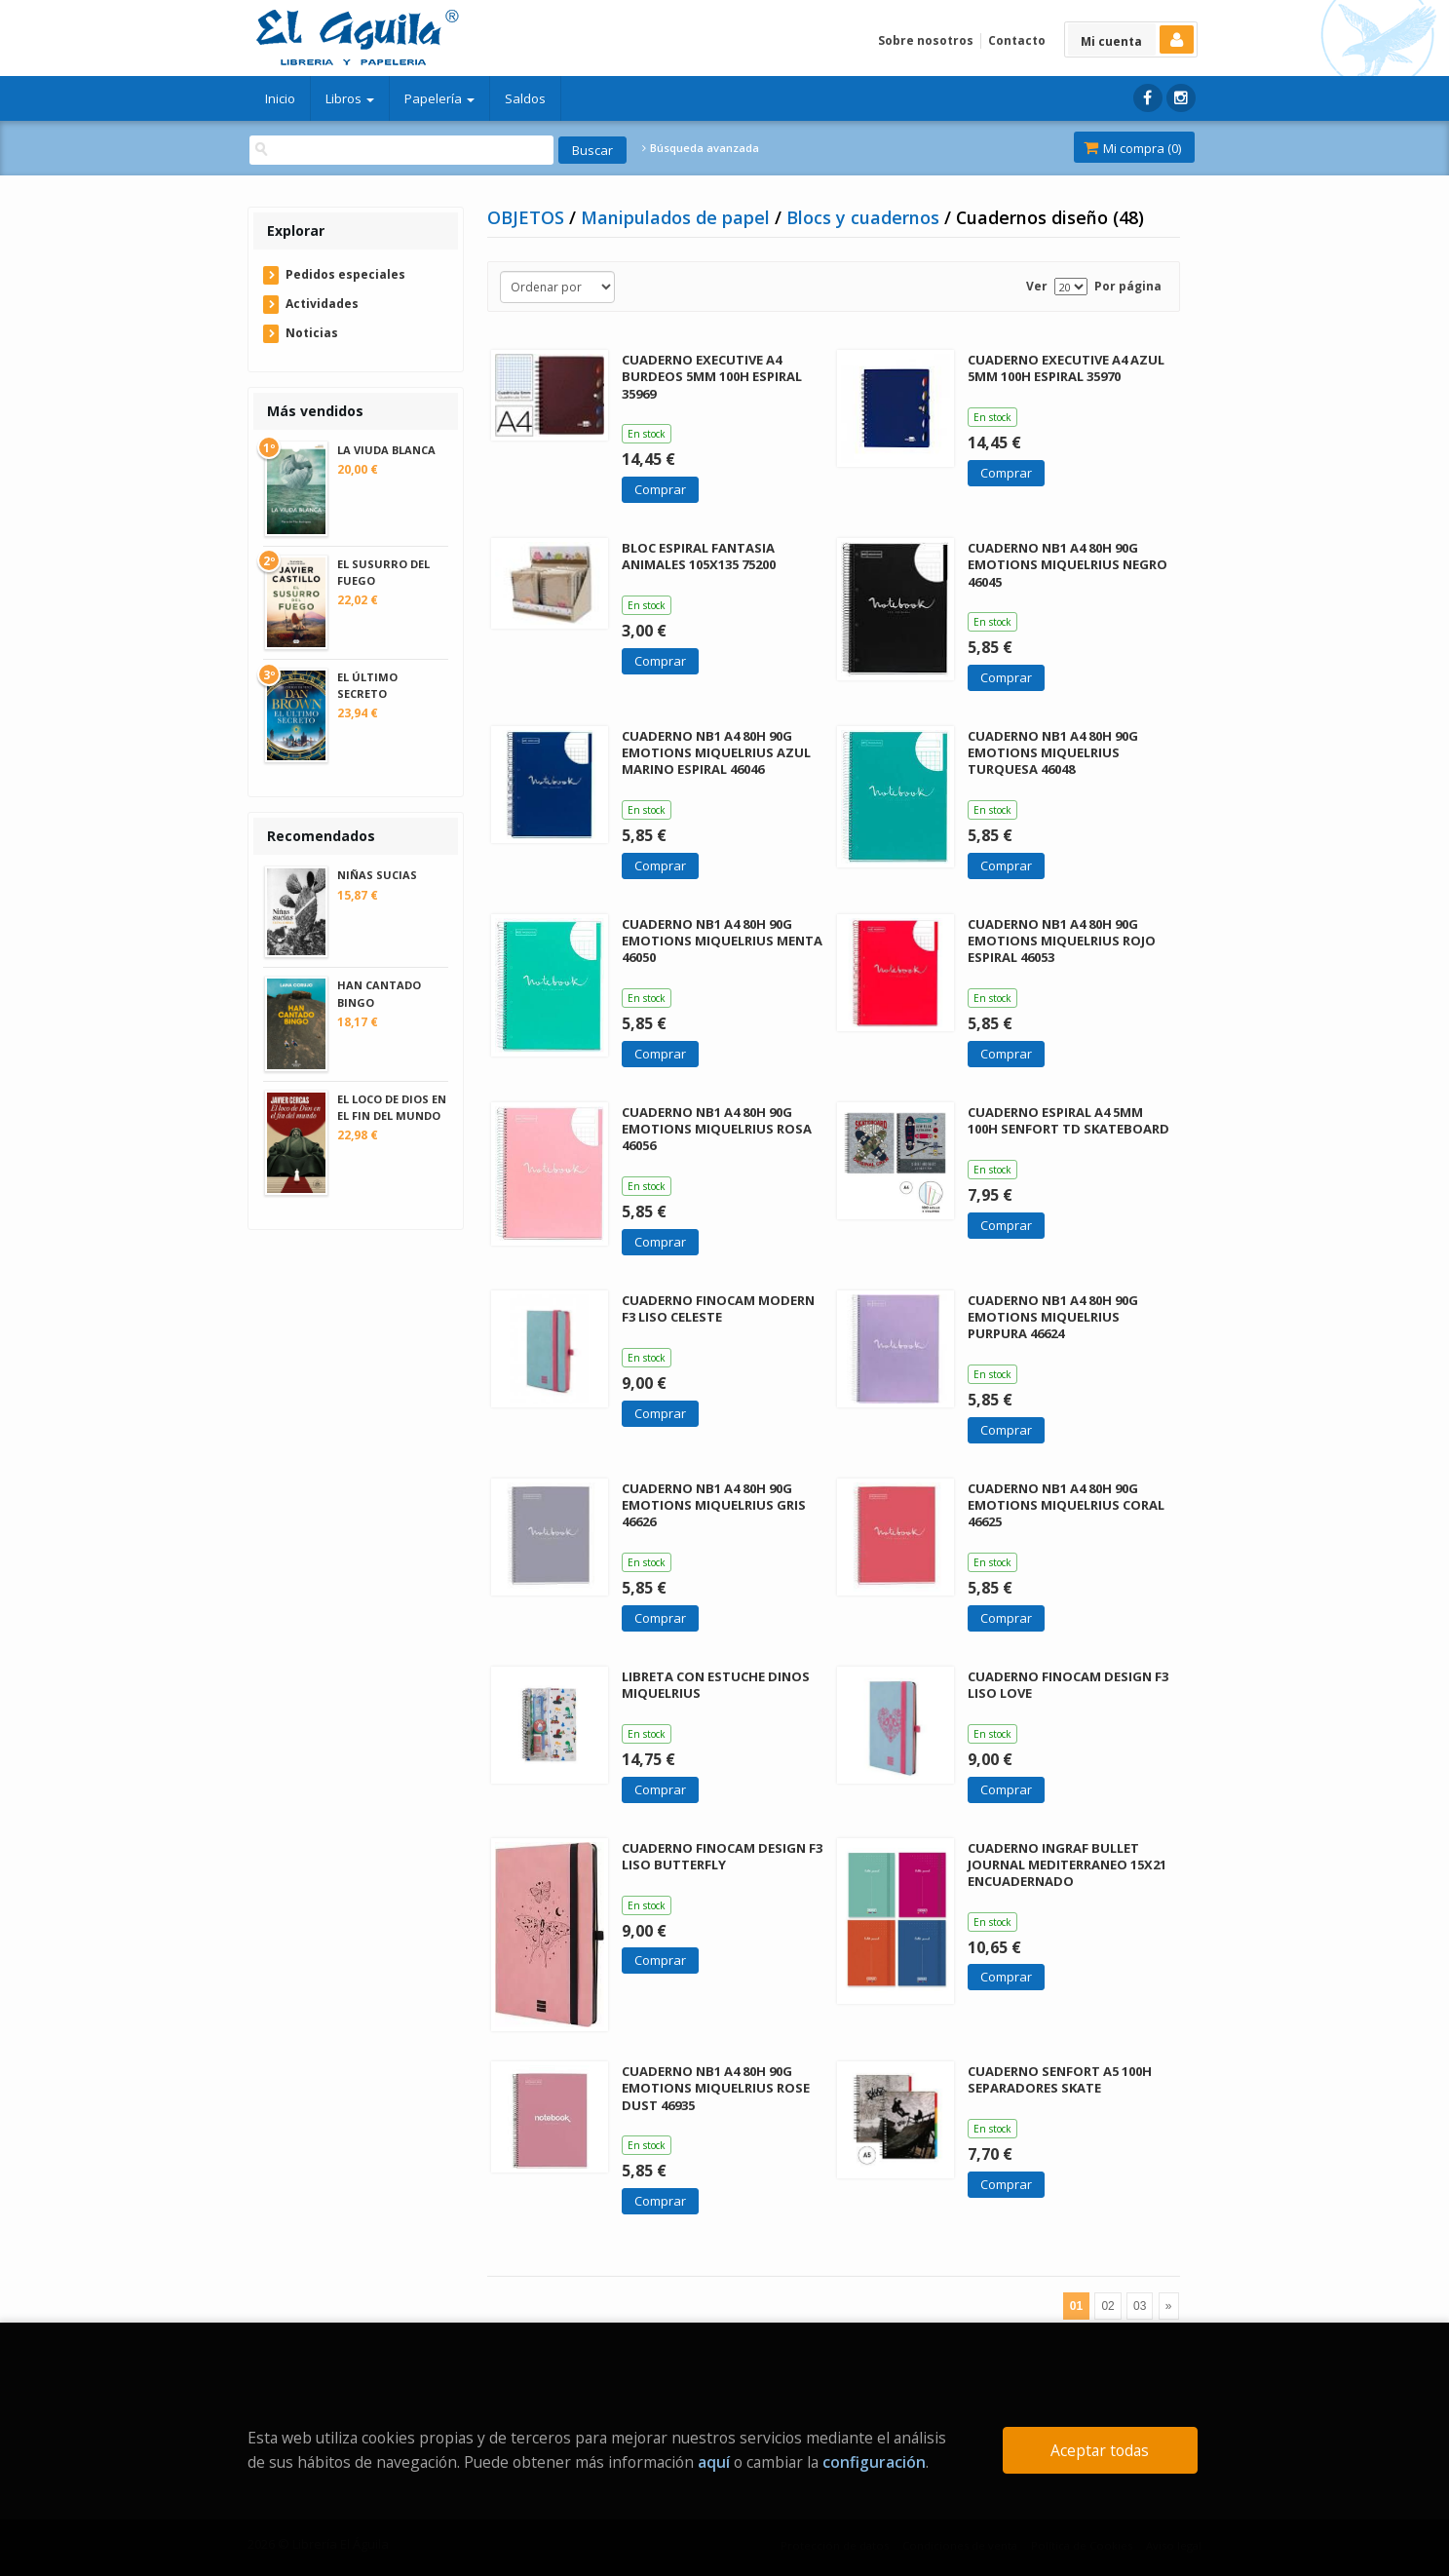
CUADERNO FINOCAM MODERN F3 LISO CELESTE (718, 1308)
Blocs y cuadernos (865, 217)
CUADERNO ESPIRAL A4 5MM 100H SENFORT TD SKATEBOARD (1068, 1120)
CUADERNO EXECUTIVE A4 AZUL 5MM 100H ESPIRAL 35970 (1066, 368)
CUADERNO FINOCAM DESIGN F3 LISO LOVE (1068, 1685)
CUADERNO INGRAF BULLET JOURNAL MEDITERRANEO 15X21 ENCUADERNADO (1067, 1864)
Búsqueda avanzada (700, 148)
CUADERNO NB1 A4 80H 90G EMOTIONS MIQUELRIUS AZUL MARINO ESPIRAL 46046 (716, 752)
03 (1139, 2306)
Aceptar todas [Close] (1099, 2450)
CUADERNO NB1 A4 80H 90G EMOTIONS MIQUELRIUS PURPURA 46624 (1053, 1316)
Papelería (439, 98)
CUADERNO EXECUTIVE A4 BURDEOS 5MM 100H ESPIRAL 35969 (712, 376)
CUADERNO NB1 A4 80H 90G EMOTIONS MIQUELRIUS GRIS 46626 (714, 1505)
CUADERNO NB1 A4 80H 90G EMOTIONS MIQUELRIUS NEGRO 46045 (1067, 564)
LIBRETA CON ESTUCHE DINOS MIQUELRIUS (716, 1685)
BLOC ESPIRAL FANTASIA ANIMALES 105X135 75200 (699, 556)
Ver (1037, 286)
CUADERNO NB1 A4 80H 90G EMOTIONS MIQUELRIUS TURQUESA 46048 (1053, 752)
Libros (349, 98)
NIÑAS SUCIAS (377, 874)
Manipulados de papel (678, 217)
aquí (714, 2462)
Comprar (660, 489)
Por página (1128, 286)
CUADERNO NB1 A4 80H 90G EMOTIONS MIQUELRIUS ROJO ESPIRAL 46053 (1062, 940)
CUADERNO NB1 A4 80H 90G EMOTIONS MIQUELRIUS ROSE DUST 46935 (716, 2087)
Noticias (312, 333)
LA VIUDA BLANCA (386, 449)
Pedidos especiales (345, 274)
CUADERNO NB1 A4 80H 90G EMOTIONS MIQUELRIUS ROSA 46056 (717, 1128)
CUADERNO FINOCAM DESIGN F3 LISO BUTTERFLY (722, 1856)
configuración (874, 2462)
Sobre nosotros (925, 40)
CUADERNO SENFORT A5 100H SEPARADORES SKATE (1060, 2079)
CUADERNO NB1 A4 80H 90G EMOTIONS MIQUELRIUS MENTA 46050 (722, 940)
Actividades (322, 303)
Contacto (1017, 40)
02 (1107, 2306)
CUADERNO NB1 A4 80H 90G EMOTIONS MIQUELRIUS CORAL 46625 (1066, 1505)
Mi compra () (1132, 148)
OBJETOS (528, 217)
